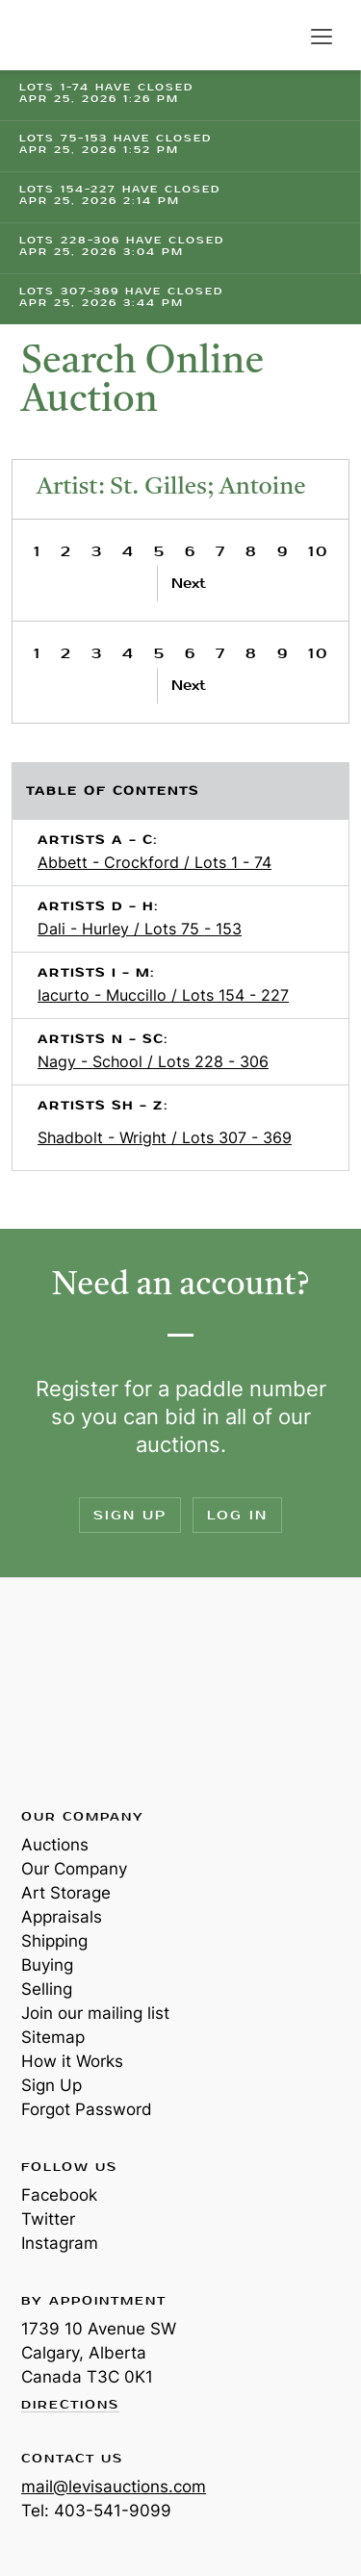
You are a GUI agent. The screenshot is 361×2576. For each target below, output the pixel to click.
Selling (46, 1989)
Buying (47, 1965)
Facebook (59, 2195)
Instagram (59, 2243)
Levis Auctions (67, 35)
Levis (83, 1692)
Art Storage (66, 1892)
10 (318, 552)
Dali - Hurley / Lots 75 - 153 (140, 928)
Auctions (55, 1844)
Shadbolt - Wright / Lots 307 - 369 (165, 1137)
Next (188, 583)
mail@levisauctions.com (113, 2486)
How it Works (72, 2061)
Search (282, 36)
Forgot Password (86, 2109)
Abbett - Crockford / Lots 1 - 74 (154, 862)
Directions (70, 2405)
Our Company (74, 1868)
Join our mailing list (95, 2013)
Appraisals (61, 1916)
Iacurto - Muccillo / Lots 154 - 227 (163, 995)
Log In (237, 1515)
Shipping (54, 1941)
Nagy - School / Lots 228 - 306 (153, 1061)
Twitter (48, 2219)
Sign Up (130, 1515)
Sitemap (53, 2037)
